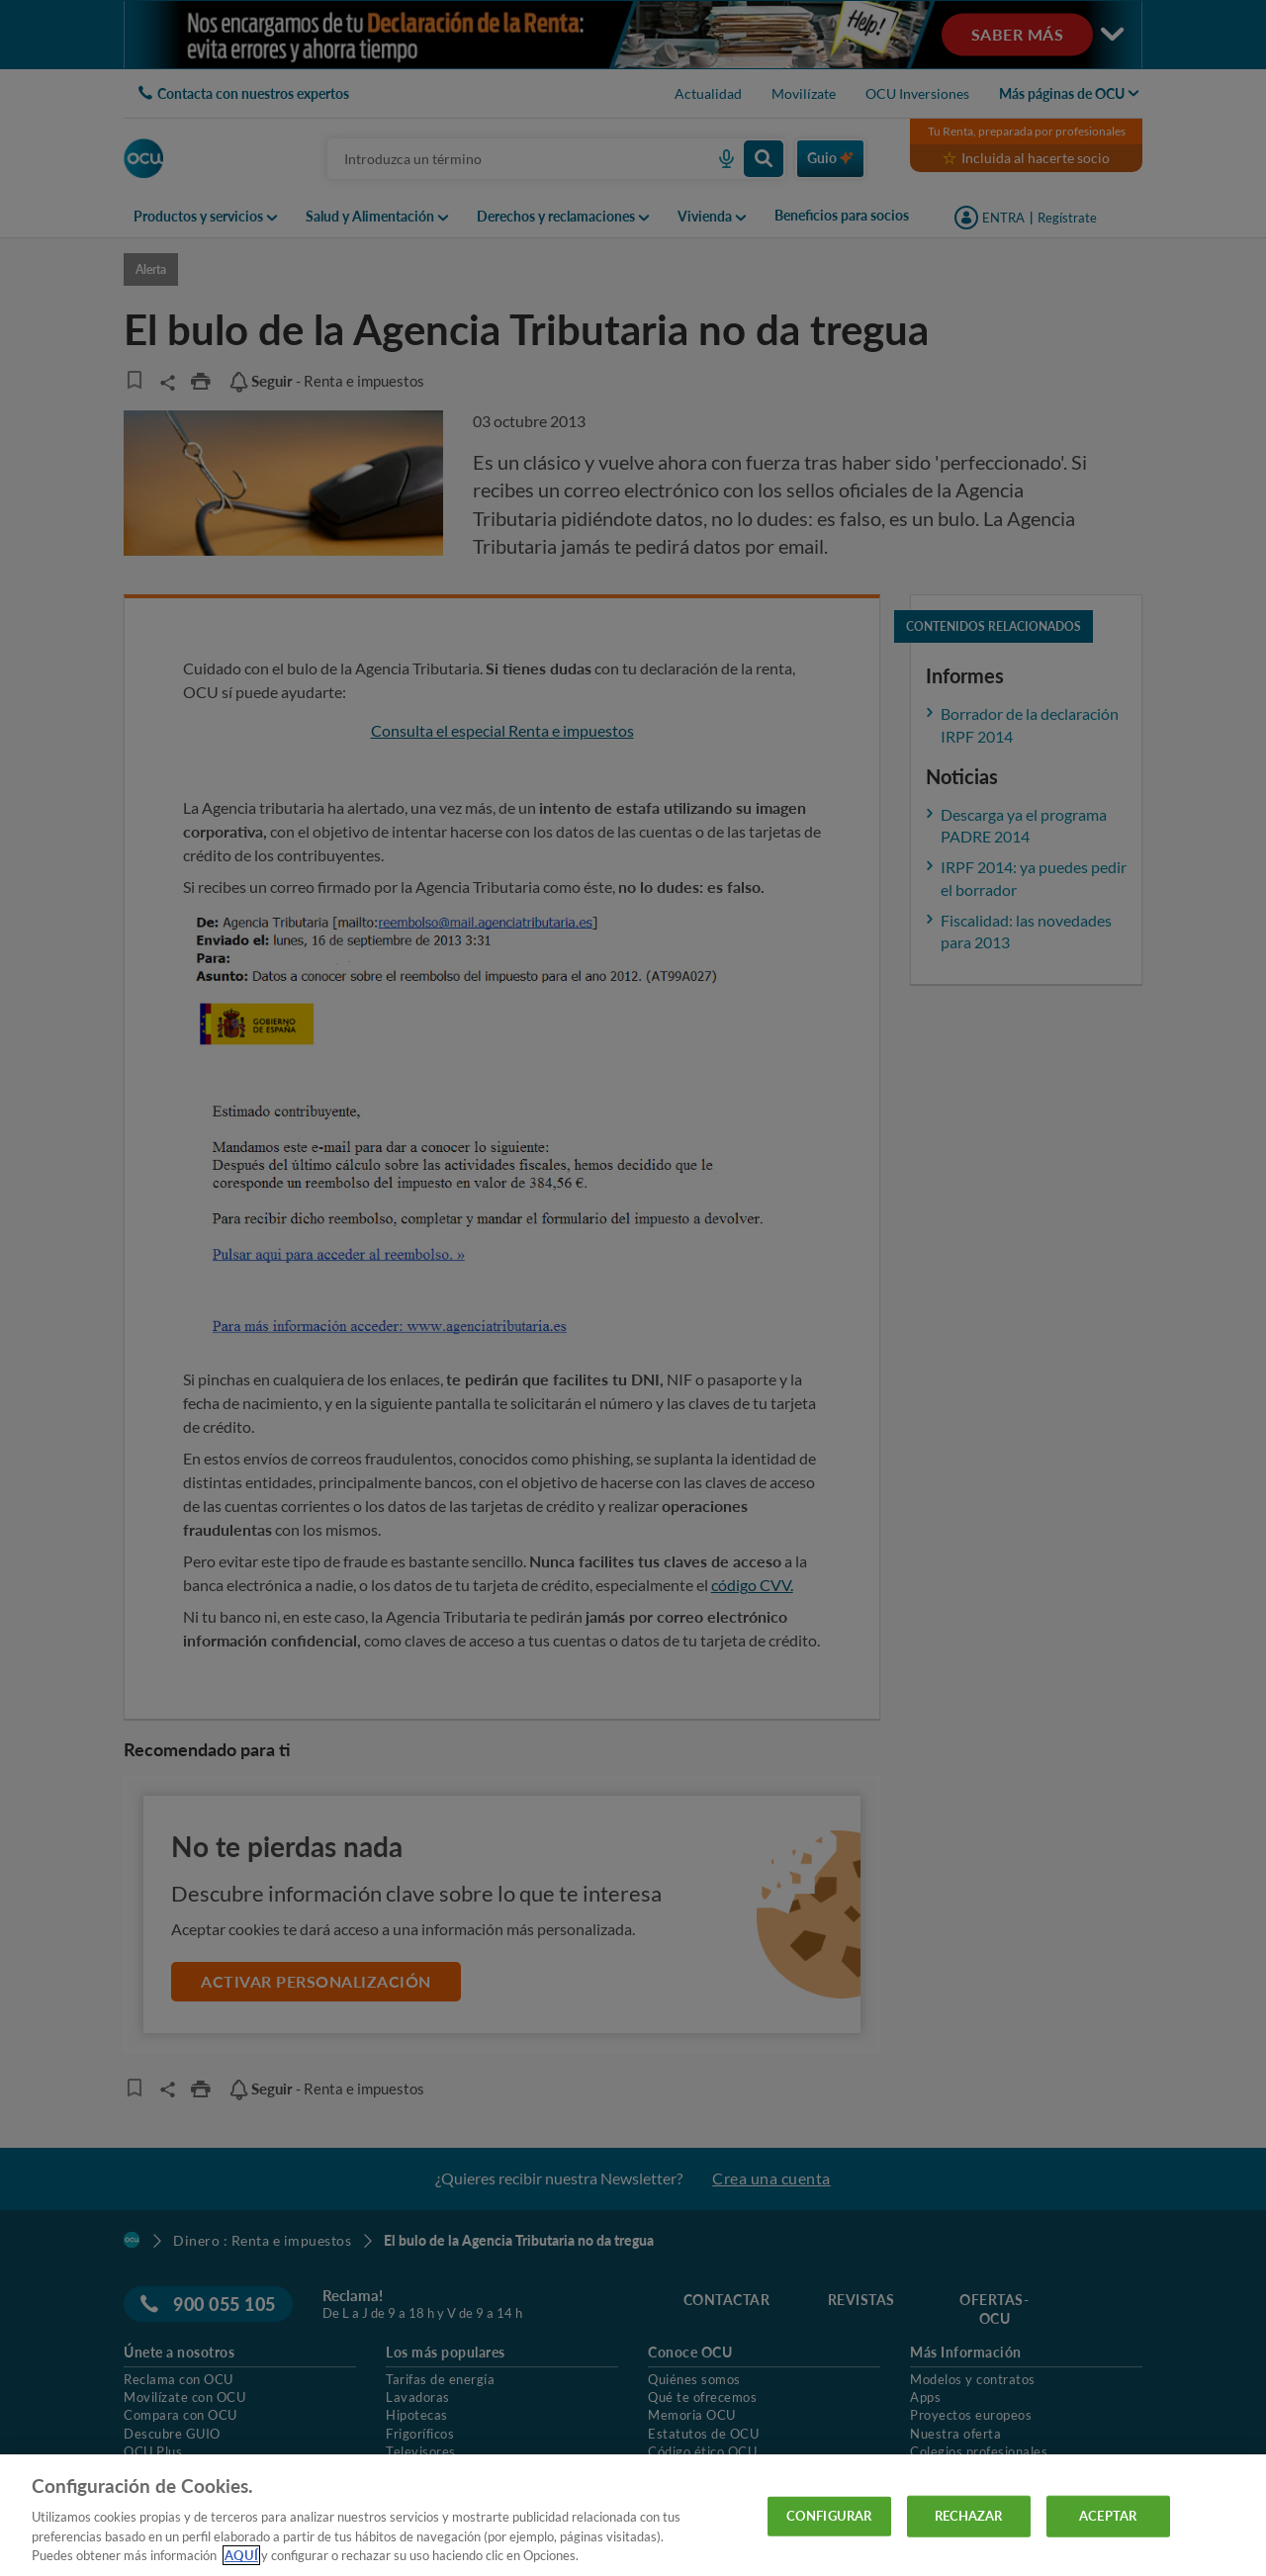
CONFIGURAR (828, 2516)
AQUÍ (241, 2555)
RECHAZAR (969, 2516)
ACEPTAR (1107, 2516)
